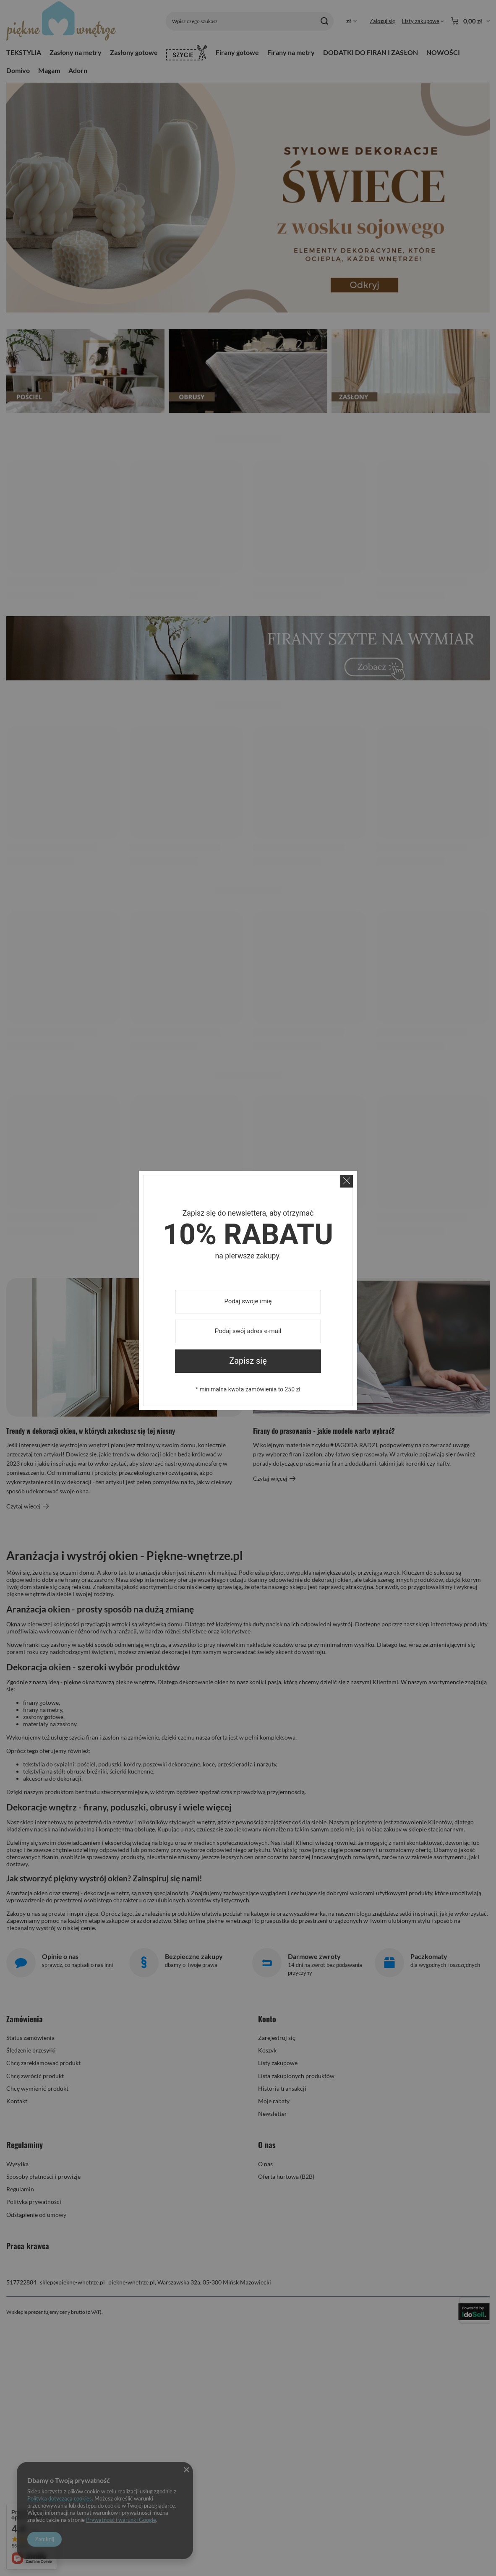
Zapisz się (248, 1361)
